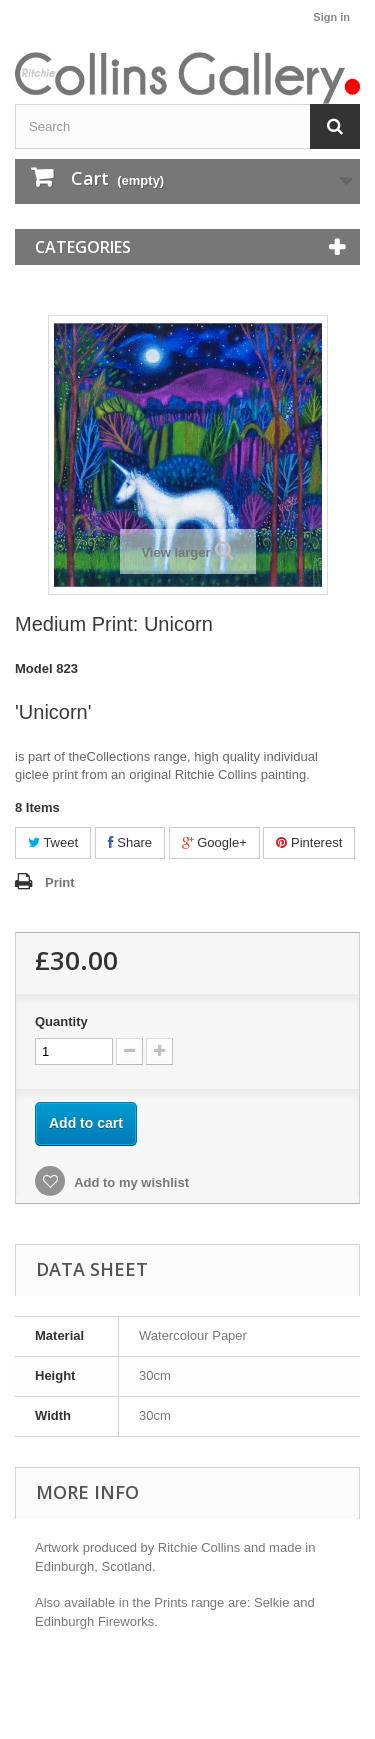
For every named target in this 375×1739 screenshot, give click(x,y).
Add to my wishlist (130, 1182)
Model (34, 668)
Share (130, 842)
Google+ (214, 842)
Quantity (61, 1021)
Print (60, 882)
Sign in (331, 17)
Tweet (53, 842)
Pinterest (309, 842)
